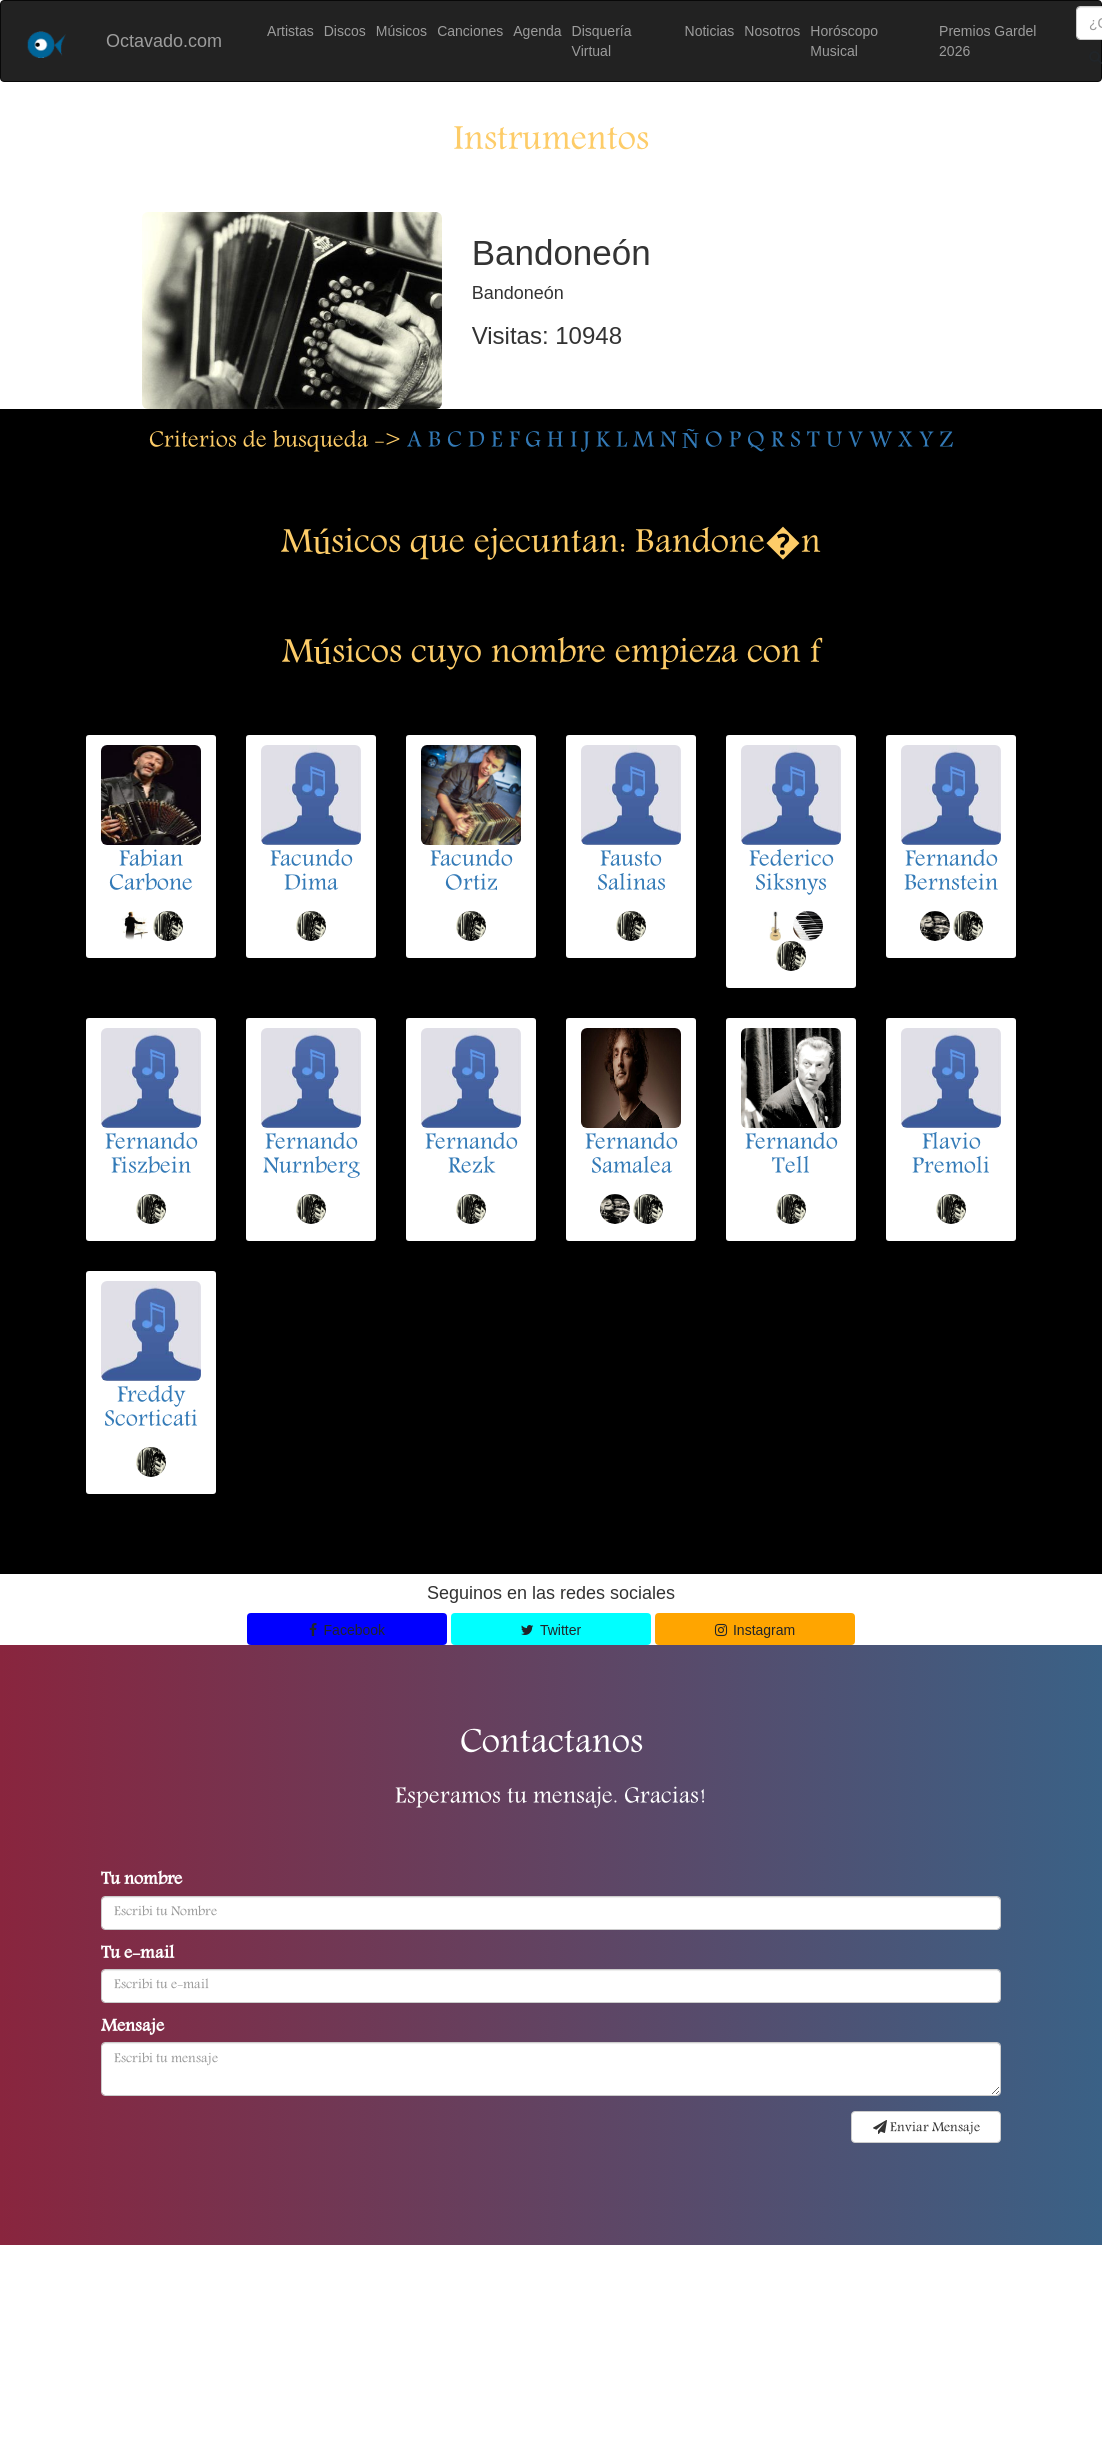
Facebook (347, 1630)
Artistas (290, 31)
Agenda (537, 31)
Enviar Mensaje (926, 2128)
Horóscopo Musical (844, 41)
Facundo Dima (311, 873)
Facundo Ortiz (471, 873)
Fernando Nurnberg (311, 1156)
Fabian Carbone (151, 873)
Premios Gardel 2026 (987, 41)
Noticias (710, 31)
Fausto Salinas (631, 873)
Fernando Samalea (631, 1156)
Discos (345, 31)
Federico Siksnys (791, 873)
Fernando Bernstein (951, 873)
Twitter (551, 1630)
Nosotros (772, 31)
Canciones (470, 31)
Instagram (755, 1630)
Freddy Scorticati (151, 1409)
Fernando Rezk (471, 1156)
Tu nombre (141, 1881)
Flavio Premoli (951, 1156)
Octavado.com (164, 41)
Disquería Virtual (602, 41)
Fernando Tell (791, 1156)
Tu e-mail (137, 1955)
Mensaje (132, 2028)
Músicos (401, 31)
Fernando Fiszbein (151, 1156)
